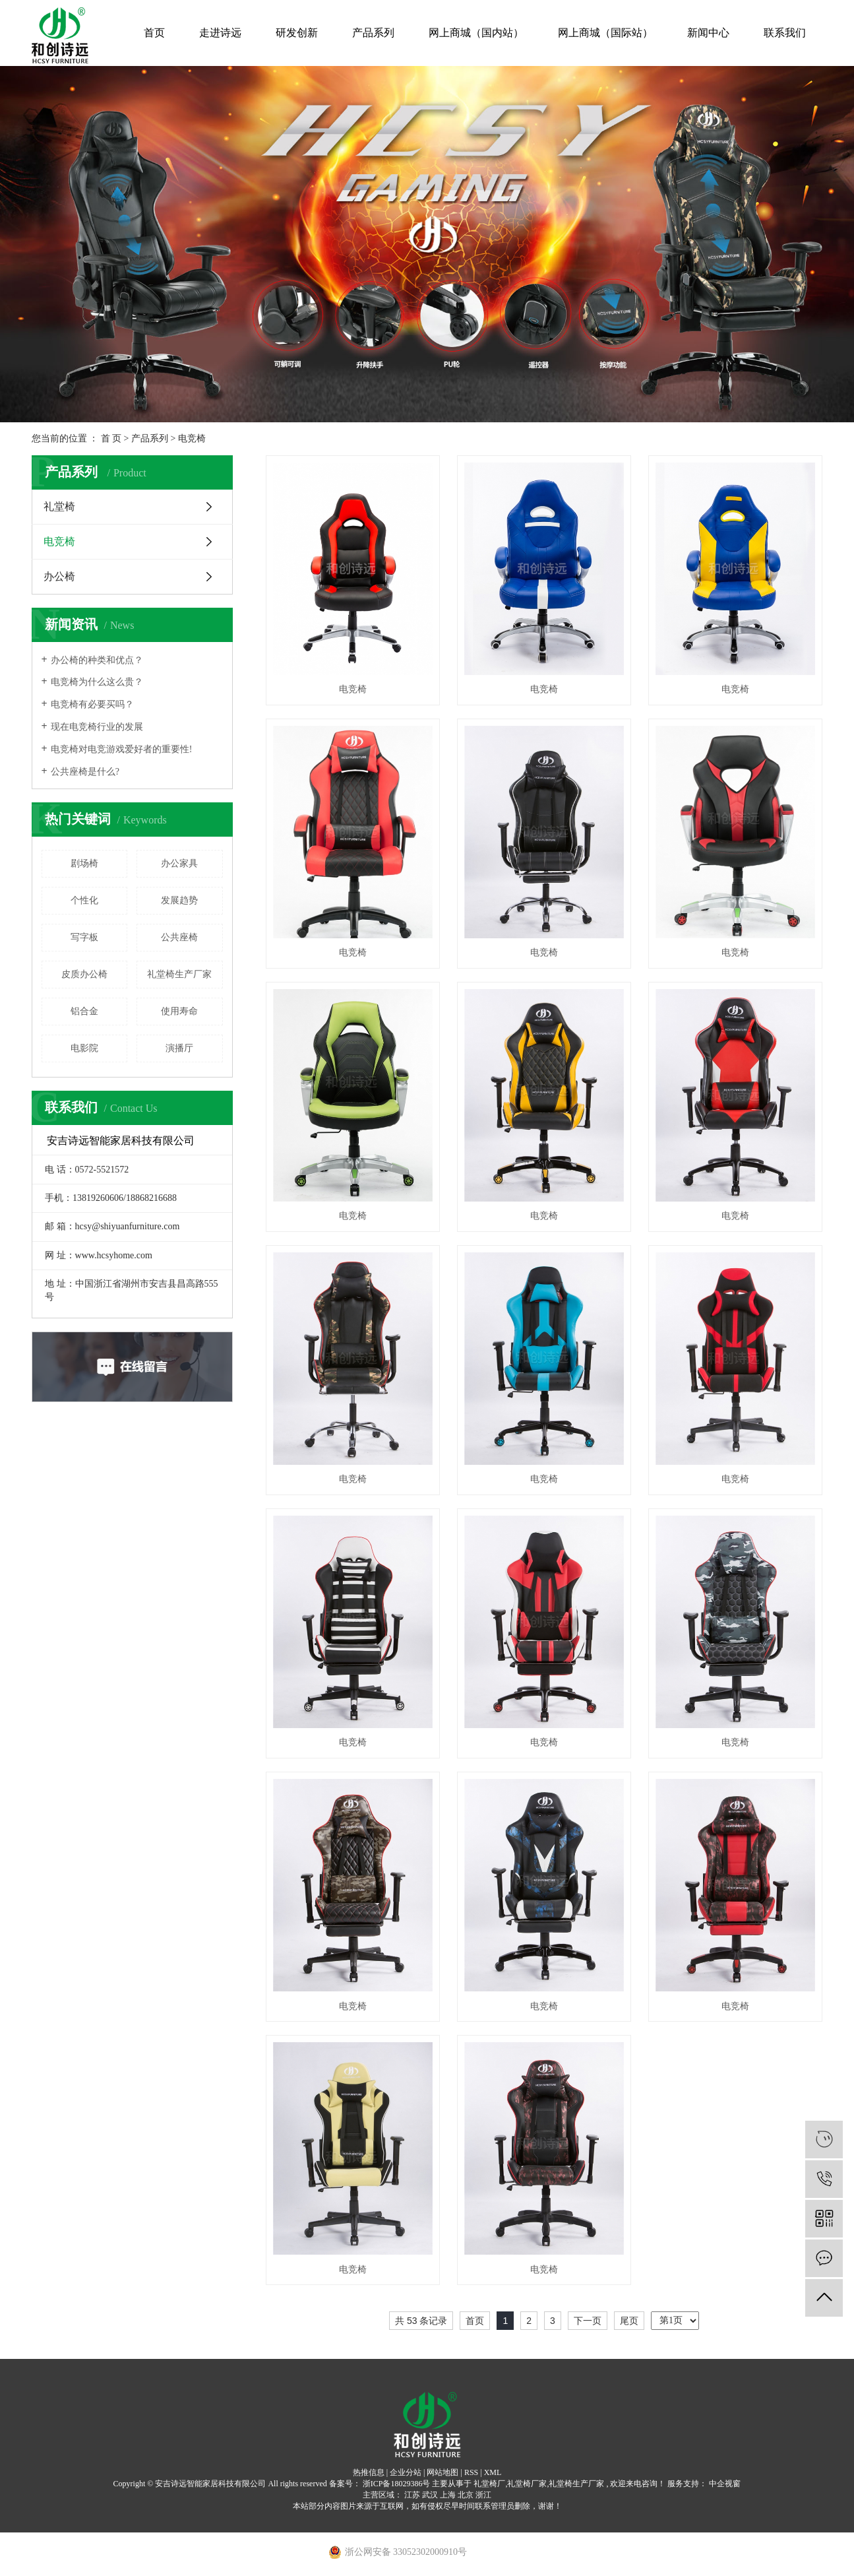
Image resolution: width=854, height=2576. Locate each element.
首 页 (111, 438)
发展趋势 (179, 900)
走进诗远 (220, 32)
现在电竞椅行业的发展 (97, 727)
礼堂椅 (59, 506)
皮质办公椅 (84, 974)
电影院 (84, 1048)
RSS (471, 2472)
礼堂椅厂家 (527, 2483)
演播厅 (179, 1048)
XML (493, 2472)
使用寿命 (179, 1011)
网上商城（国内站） (476, 32)
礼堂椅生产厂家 (179, 974)
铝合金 (84, 1011)
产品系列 (373, 32)
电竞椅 (192, 438)
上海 (448, 2494)
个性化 (84, 900)
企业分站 (405, 2472)
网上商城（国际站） (605, 32)
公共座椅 (179, 937)
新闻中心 (708, 32)
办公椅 (59, 576)
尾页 (629, 2320)
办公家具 (179, 863)
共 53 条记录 (421, 2320)
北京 (465, 2494)
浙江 (483, 2494)
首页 (154, 32)
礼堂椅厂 (489, 2483)
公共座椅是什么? (85, 772)
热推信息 (368, 2472)
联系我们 (785, 32)
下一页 (587, 2320)
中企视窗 (724, 2483)
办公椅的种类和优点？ (97, 660)
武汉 (430, 2494)
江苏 (412, 2494)
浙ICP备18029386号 (397, 2483)
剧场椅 (84, 863)
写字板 (84, 937)
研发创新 (297, 32)
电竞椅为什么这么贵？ (97, 682)
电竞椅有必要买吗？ (92, 704)
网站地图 (442, 2472)
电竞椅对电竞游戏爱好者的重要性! (122, 749)
